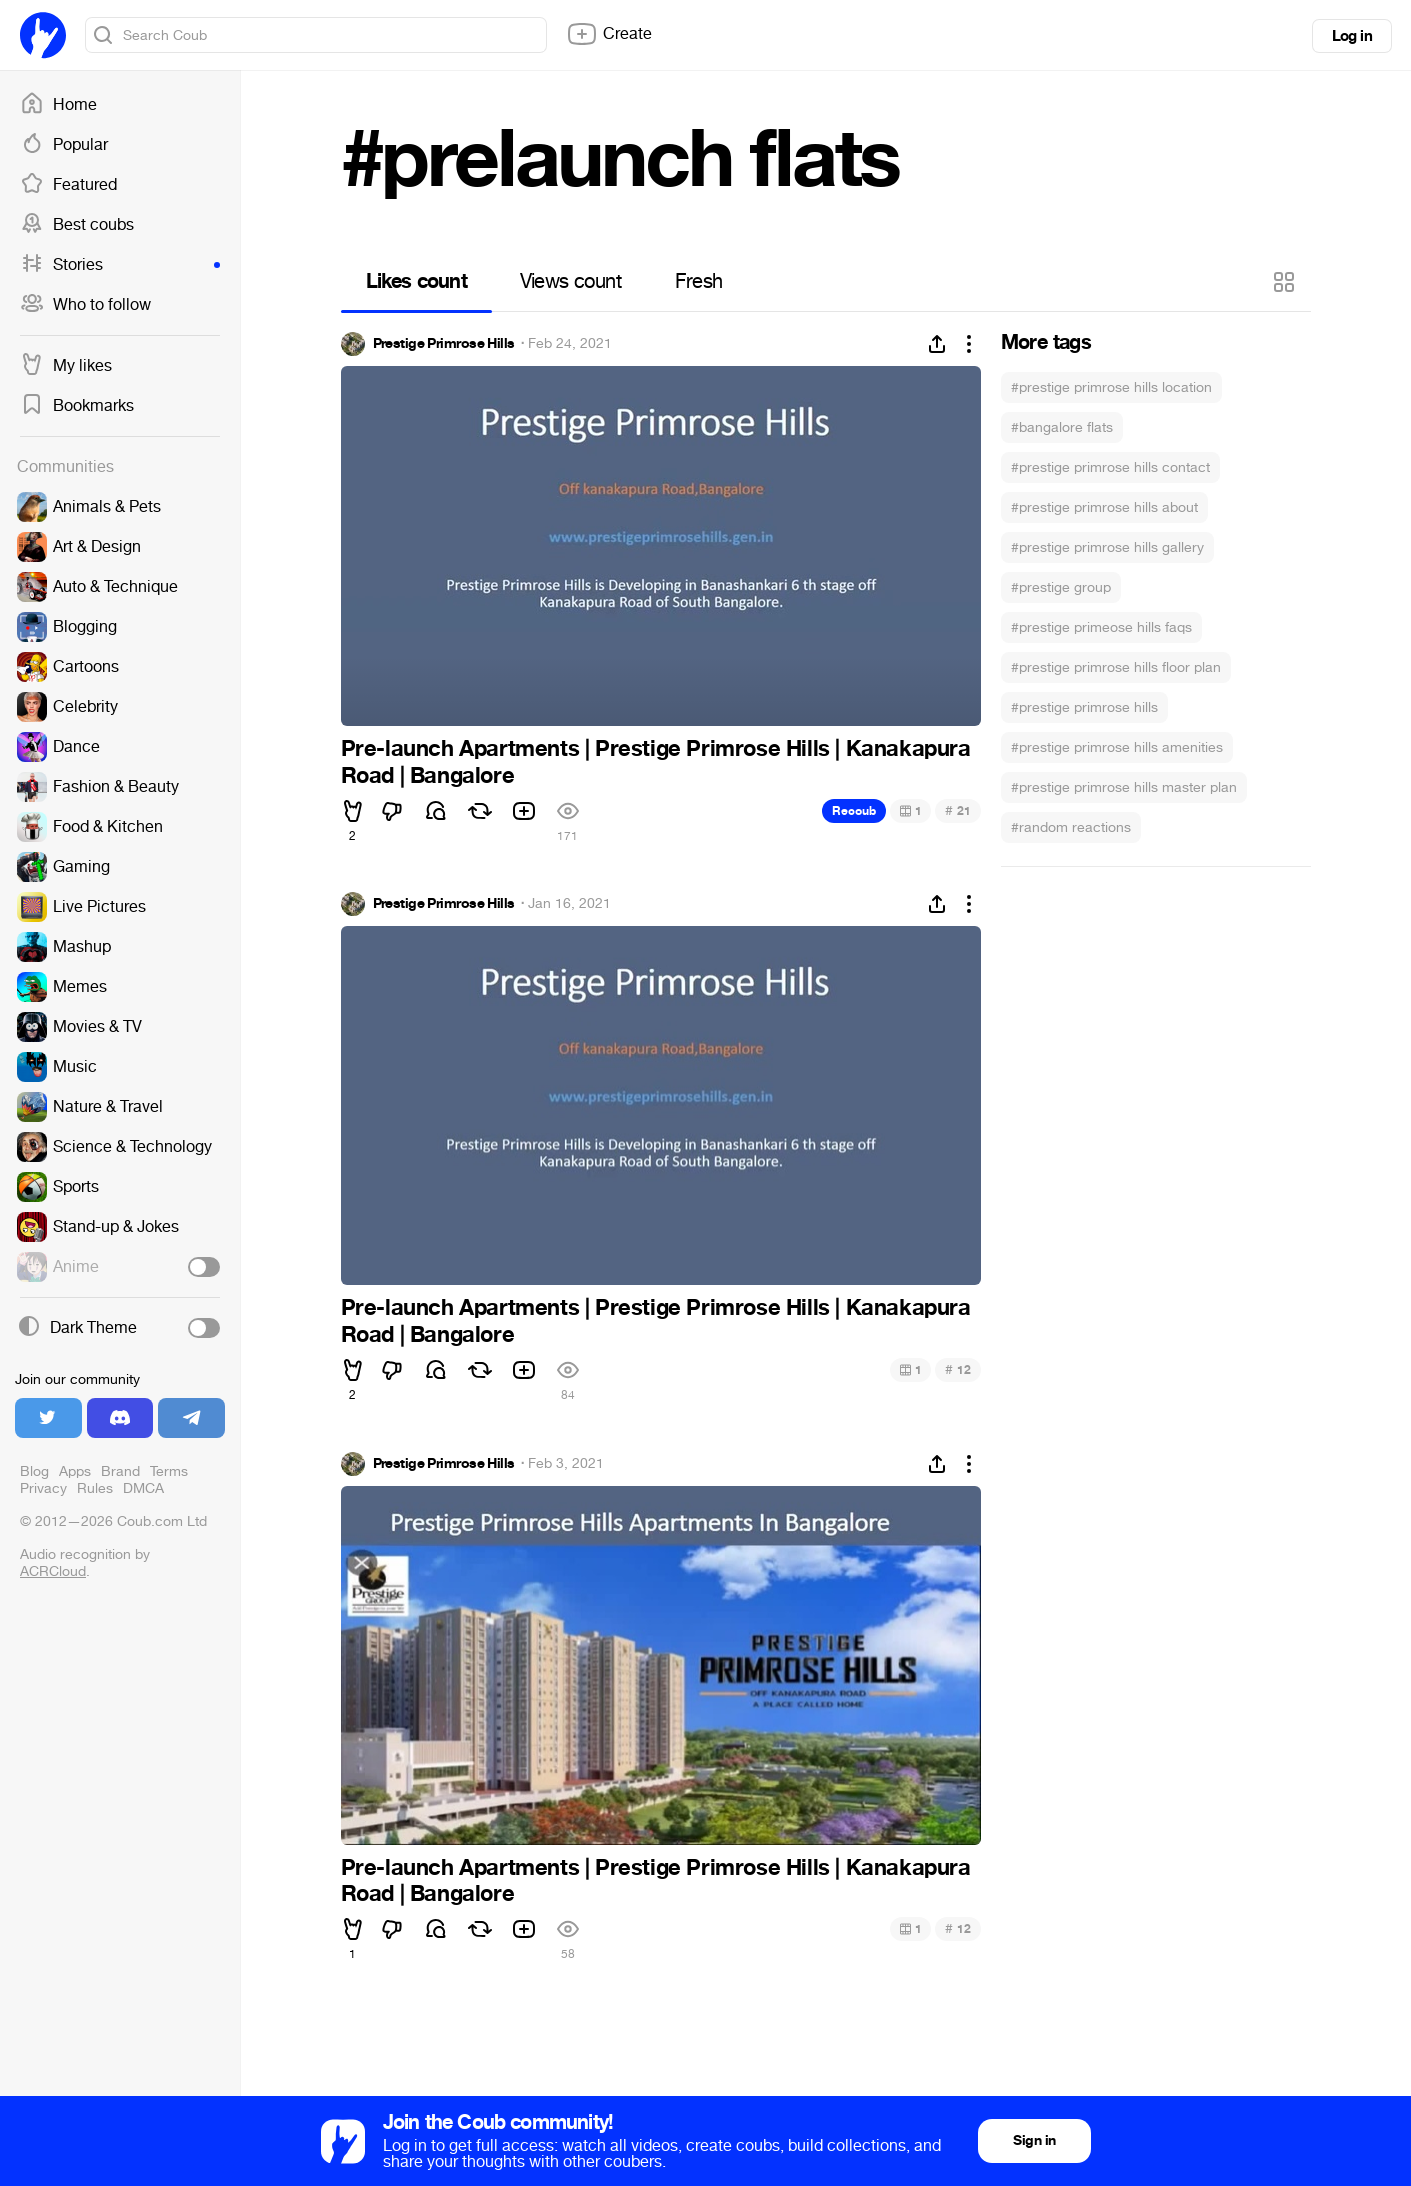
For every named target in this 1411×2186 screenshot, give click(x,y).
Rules (95, 1488)
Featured (68, 185)
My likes (66, 366)
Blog (34, 1471)
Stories (120, 265)
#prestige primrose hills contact (1110, 467)
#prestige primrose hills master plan (1124, 787)
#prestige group (1061, 587)
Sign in (1034, 2140)
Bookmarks (77, 406)
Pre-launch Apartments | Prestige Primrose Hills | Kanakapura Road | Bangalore (656, 762)
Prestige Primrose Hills (444, 344)
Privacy (43, 1488)
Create (609, 34)
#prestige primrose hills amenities (1117, 747)
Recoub (854, 811)
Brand (120, 1471)
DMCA (143, 1488)
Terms (169, 1471)
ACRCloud (53, 1571)
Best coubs (77, 225)
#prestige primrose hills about (1104, 507)
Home (58, 105)
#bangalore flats (1062, 427)
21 (957, 810)
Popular (64, 145)
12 (957, 1369)
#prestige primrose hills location (1111, 387)
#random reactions (1071, 827)
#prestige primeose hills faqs (1101, 627)
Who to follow (85, 305)
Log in (1352, 36)
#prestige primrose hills (1084, 707)
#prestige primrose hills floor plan (1116, 667)
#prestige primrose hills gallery (1107, 547)
